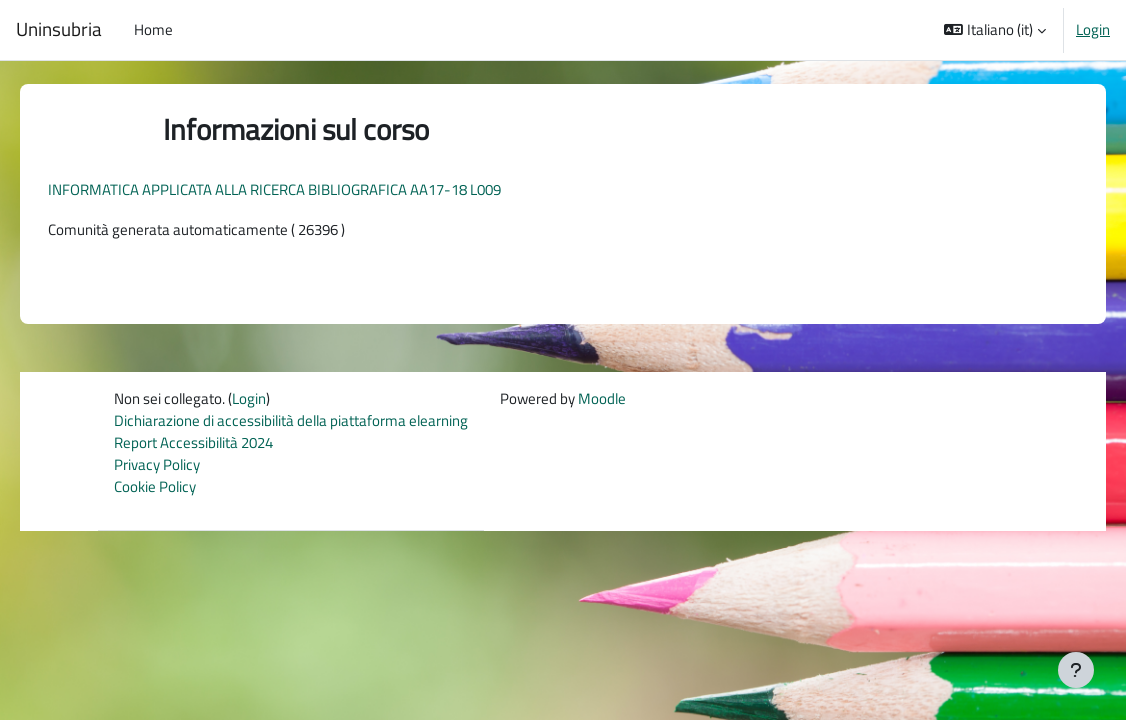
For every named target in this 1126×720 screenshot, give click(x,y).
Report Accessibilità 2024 (193, 444)
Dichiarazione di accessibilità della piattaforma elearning (291, 421)
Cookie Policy (155, 489)
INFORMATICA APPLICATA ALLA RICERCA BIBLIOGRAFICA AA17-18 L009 (302, 189)
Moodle (602, 399)
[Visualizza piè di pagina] (1076, 670)
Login (1093, 30)
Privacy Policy (157, 466)
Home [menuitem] (153, 29)
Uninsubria (59, 29)
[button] (995, 30)
